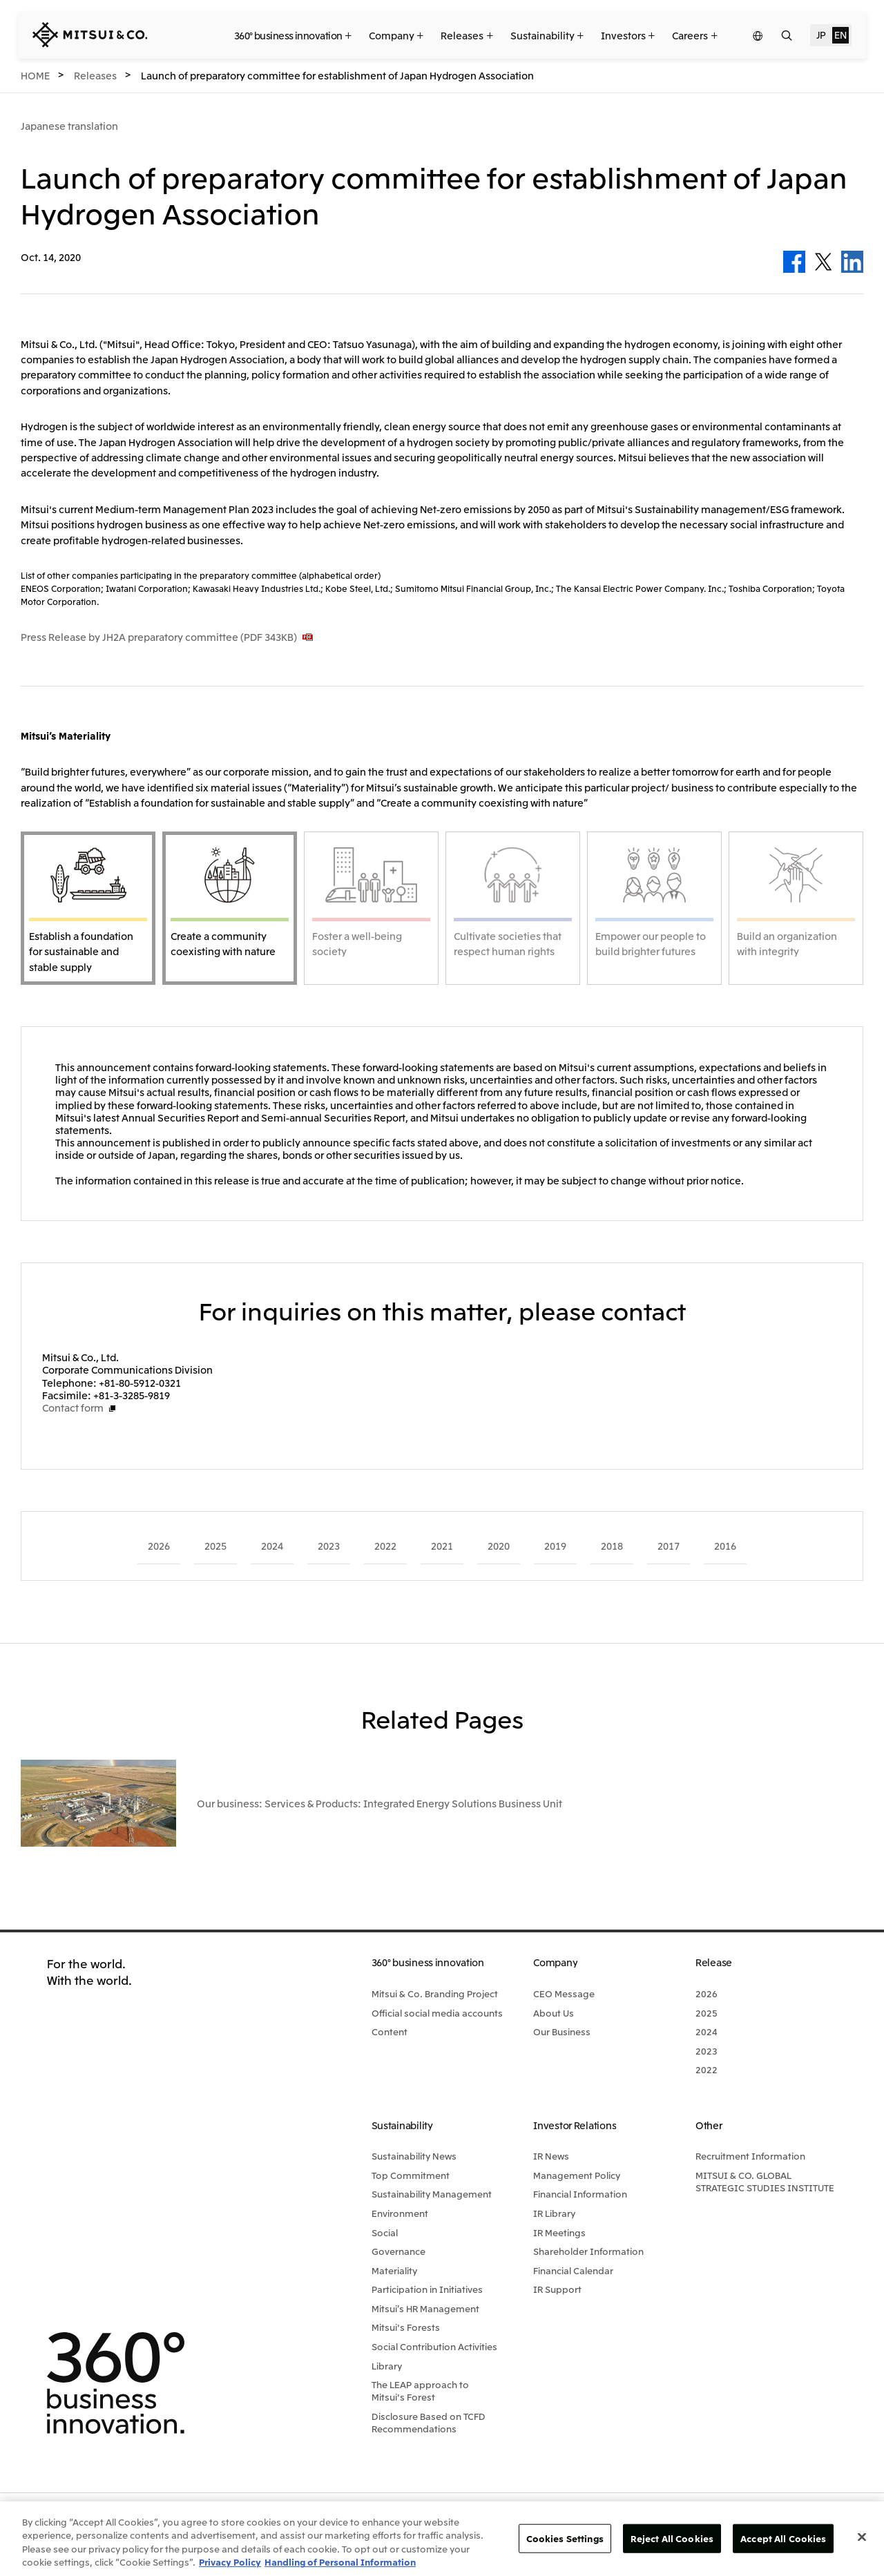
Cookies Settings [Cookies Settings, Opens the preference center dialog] (565, 2538)
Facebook (794, 262)
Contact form (73, 1407)
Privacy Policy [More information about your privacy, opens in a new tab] (230, 2561)
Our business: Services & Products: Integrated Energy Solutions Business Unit (379, 1786)
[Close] (862, 2536)
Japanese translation (69, 126)
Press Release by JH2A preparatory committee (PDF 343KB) (159, 637)
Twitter (823, 262)
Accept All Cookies (783, 2538)
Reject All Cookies (672, 2538)
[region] (442, 2538)
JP (821, 34)
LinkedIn (852, 262)
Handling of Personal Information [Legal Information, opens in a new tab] (340, 2561)
